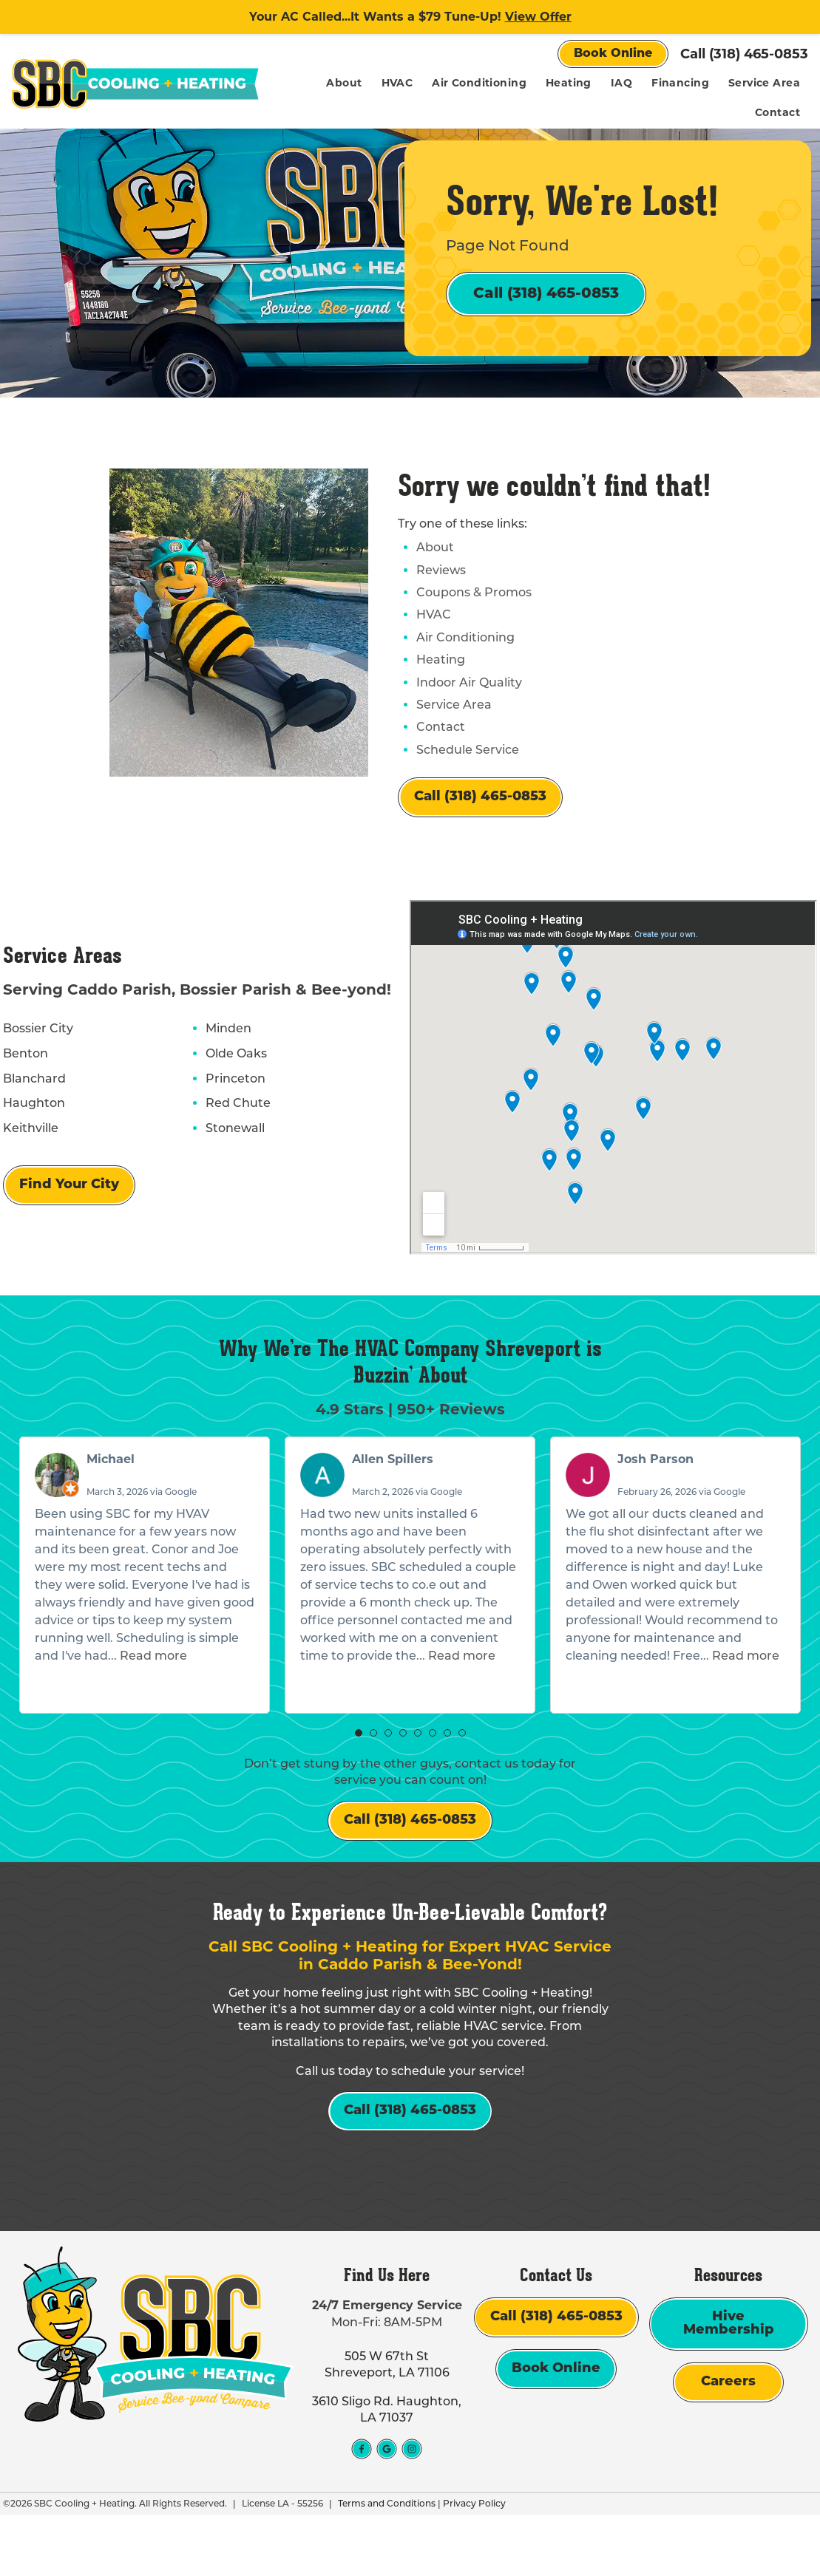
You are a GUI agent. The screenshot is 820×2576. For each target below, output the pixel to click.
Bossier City (35, 1056)
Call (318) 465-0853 (744, 54)
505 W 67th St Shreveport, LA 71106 (387, 2426)
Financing (680, 82)
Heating (569, 82)
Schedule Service (467, 777)
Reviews (441, 597)
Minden (223, 1056)
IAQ (621, 82)
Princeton (230, 1106)
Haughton (31, 1131)
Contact (777, 112)
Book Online (613, 54)
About (344, 82)
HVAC (397, 82)
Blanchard (31, 1106)
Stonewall (230, 1155)
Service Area (764, 82)
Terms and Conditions (384, 2564)
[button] (358, 1767)
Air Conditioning (479, 82)
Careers (728, 2444)
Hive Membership (728, 2385)
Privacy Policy (471, 2564)
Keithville (27, 1155)
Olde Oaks (231, 1081)
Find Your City (66, 1213)
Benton (22, 1081)
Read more (153, 1690)
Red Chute (232, 1131)
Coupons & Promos (474, 620)
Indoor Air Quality (469, 710)
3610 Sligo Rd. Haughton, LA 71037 (386, 2471)
